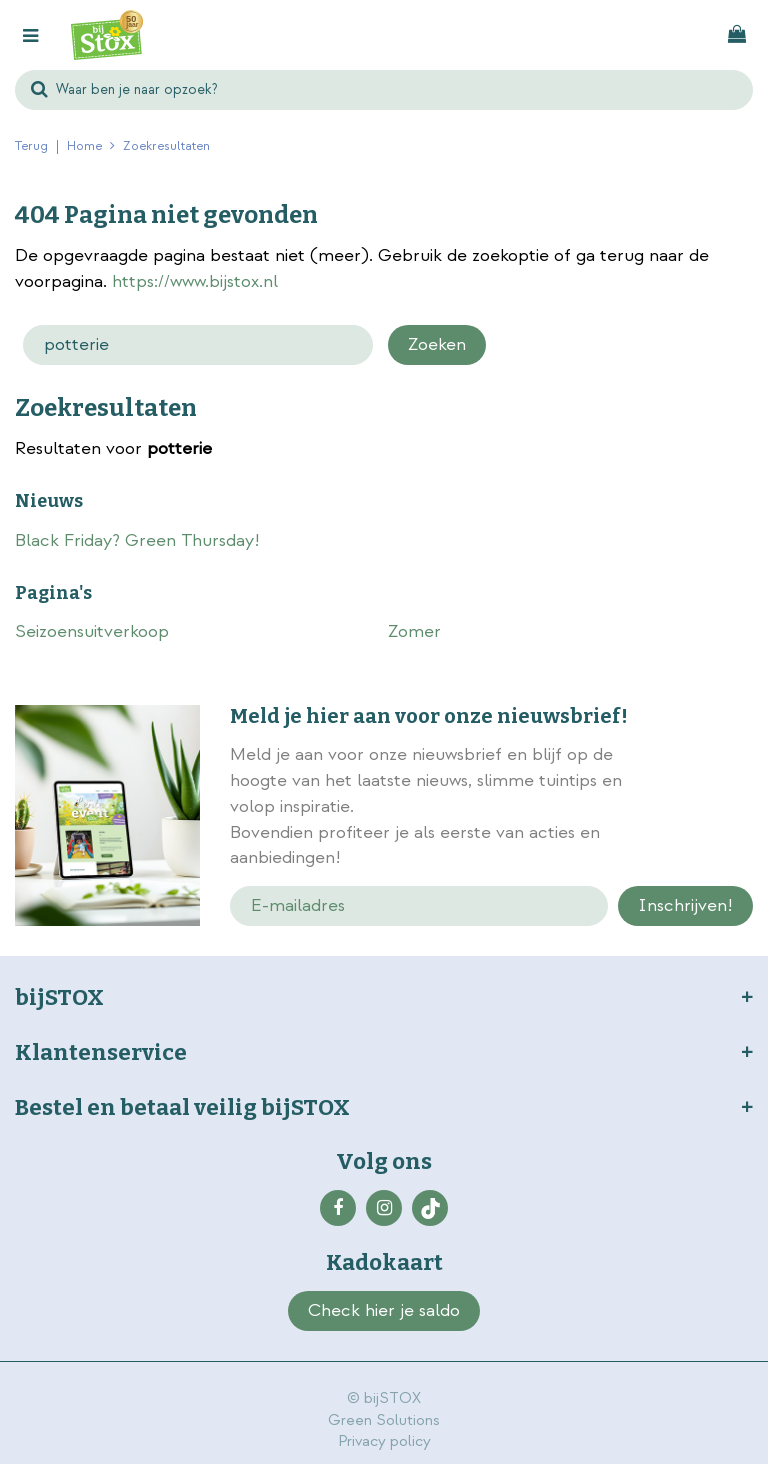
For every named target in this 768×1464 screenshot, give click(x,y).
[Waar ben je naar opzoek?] (384, 90)
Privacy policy (384, 1441)
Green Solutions (384, 1420)
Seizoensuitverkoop (92, 631)
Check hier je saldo (384, 1310)
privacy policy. (704, 809)
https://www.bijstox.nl (195, 281)
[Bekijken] (737, 35)
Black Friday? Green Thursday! (137, 540)
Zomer (414, 631)
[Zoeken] (198, 345)
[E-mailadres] (419, 906)
